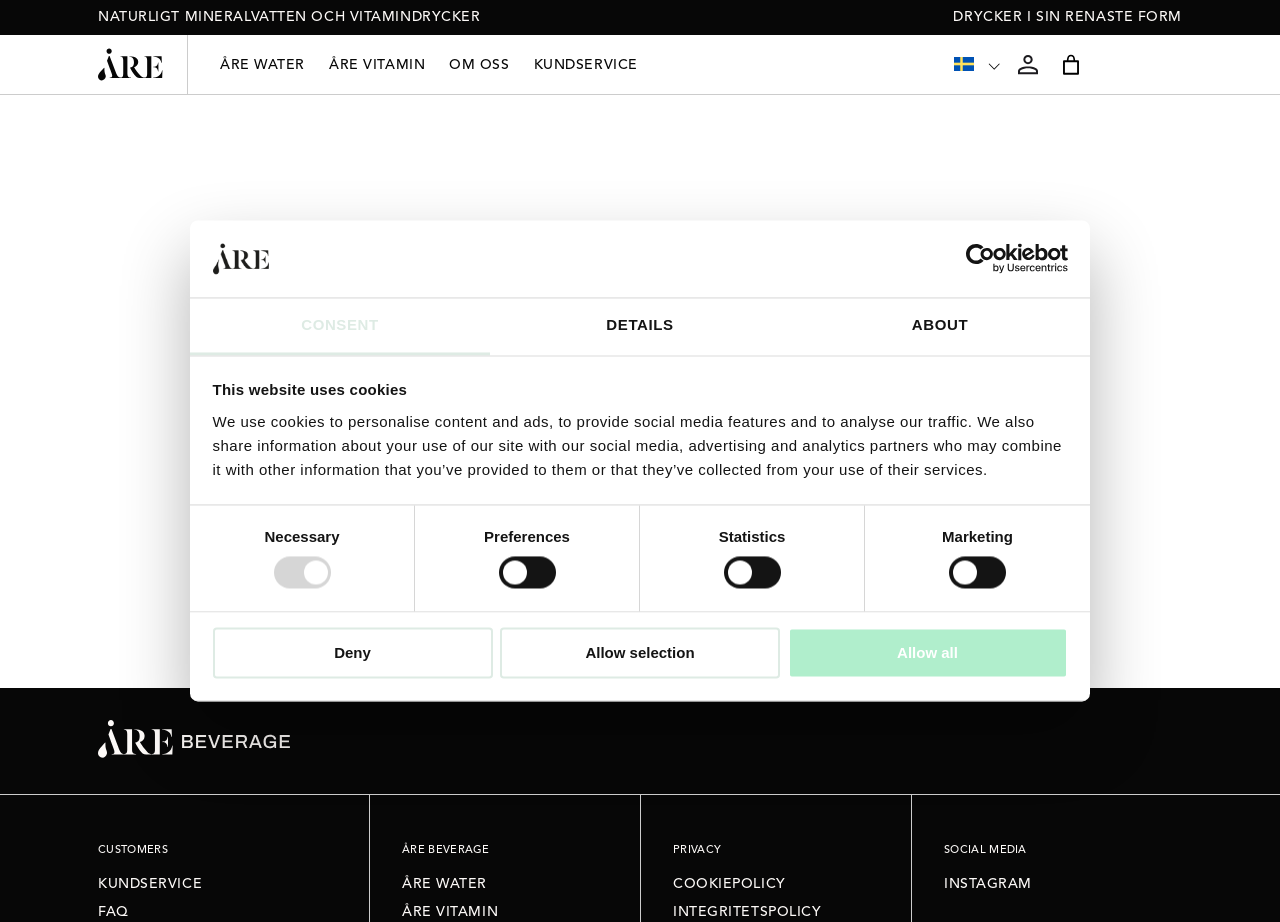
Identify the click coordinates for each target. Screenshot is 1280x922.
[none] (978, 65)
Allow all (927, 652)
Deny (352, 652)
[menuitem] (978, 65)
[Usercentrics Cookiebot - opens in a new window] (980, 259)
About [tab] (940, 324)
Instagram (988, 884)
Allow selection (639, 652)
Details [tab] (639, 324)
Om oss (479, 65)
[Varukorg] (1071, 65)
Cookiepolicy (729, 884)
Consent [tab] (340, 324)
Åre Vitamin (377, 65)
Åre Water (262, 65)
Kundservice (586, 65)
